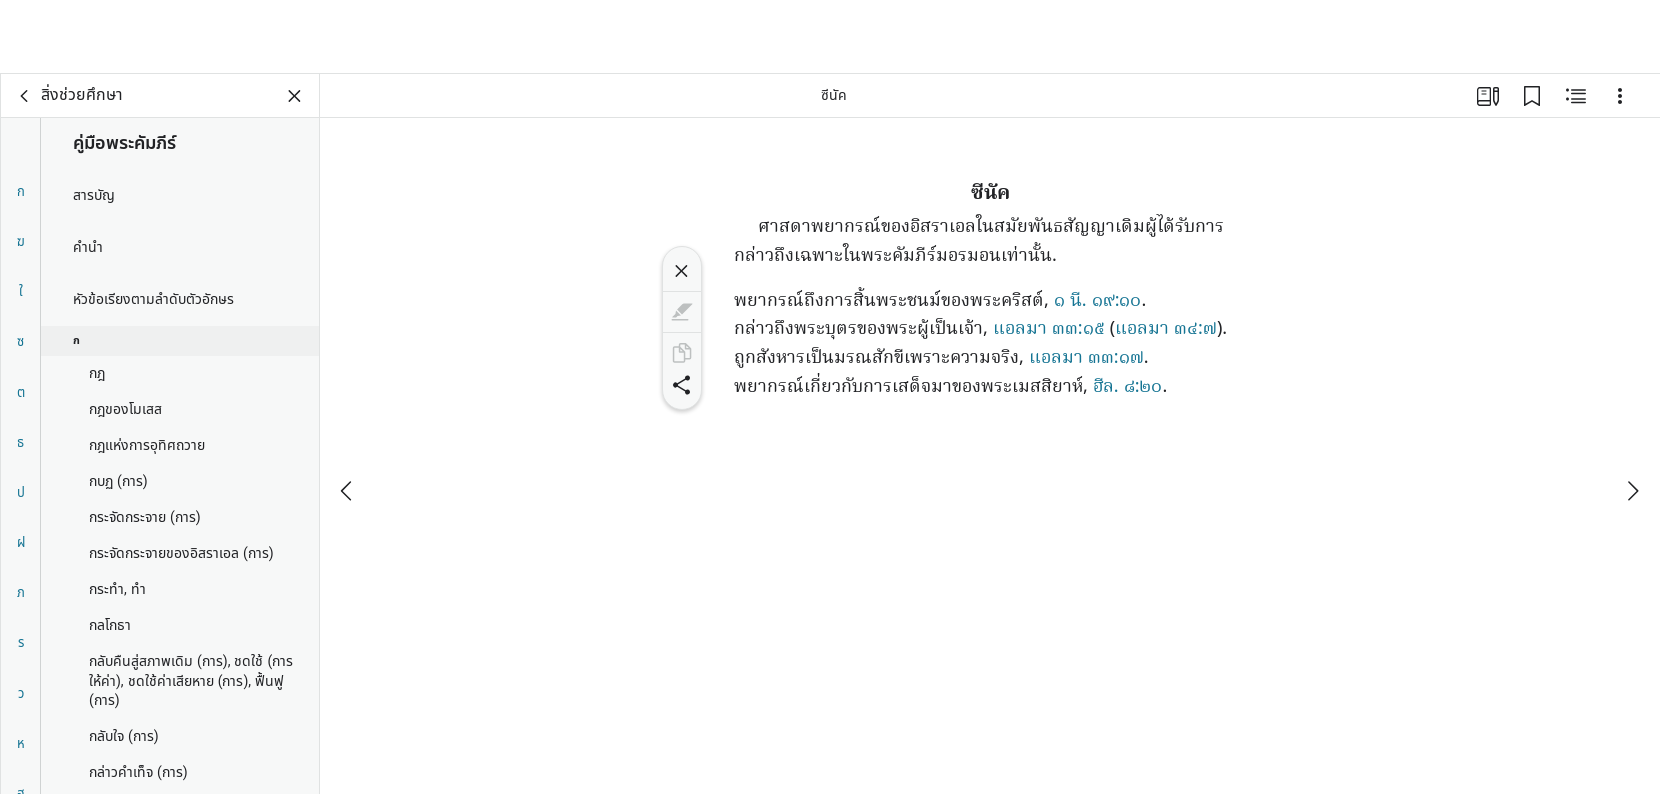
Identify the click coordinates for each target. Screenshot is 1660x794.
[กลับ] (25, 96)
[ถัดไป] (1632, 417)
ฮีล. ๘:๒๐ (1128, 387)
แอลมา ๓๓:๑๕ (1049, 329)
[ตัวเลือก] (1620, 96)
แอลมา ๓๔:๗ (1166, 329)
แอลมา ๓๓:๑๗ (1086, 358)
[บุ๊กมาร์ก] (1532, 96)
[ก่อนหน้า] (348, 417)
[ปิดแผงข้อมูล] (295, 96)
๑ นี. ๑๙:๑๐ (1098, 301)
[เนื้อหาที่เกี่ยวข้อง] (1576, 96)
